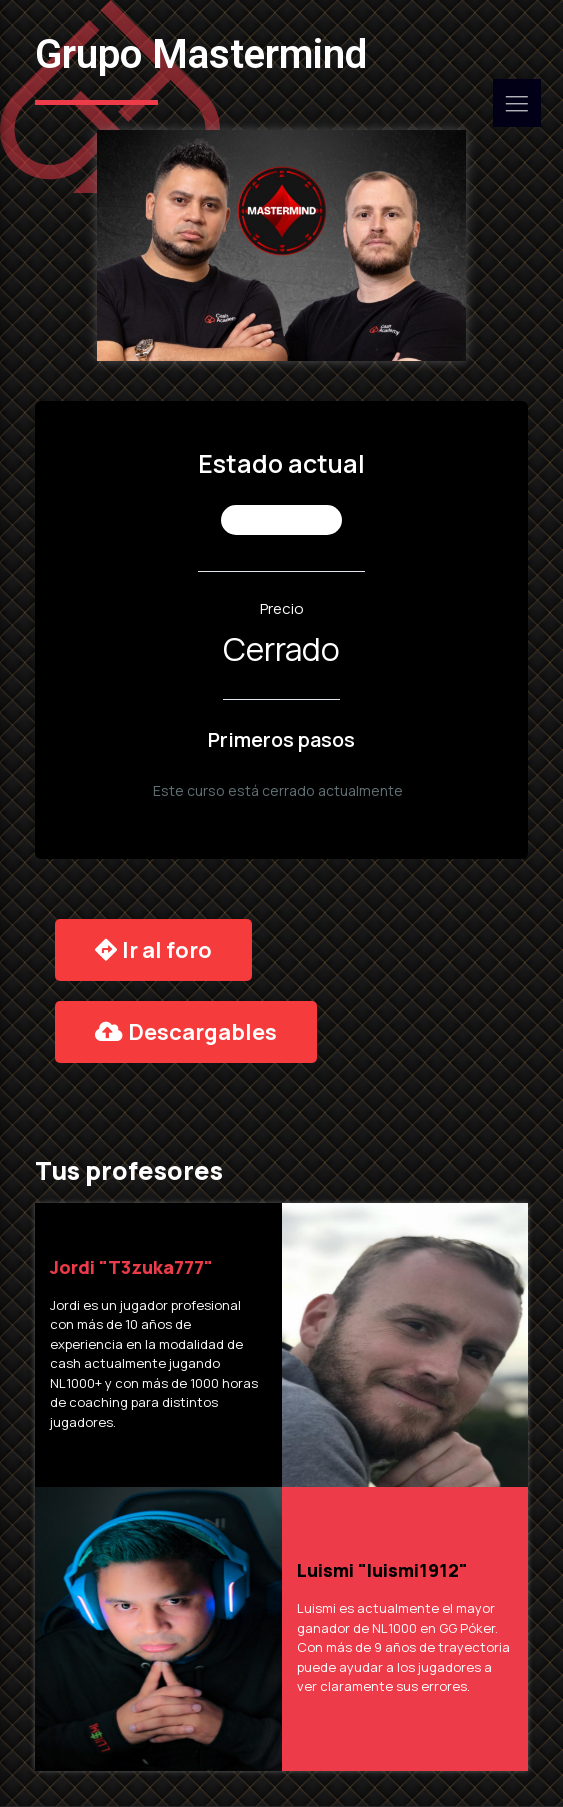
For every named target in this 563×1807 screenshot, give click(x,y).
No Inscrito (283, 519)
